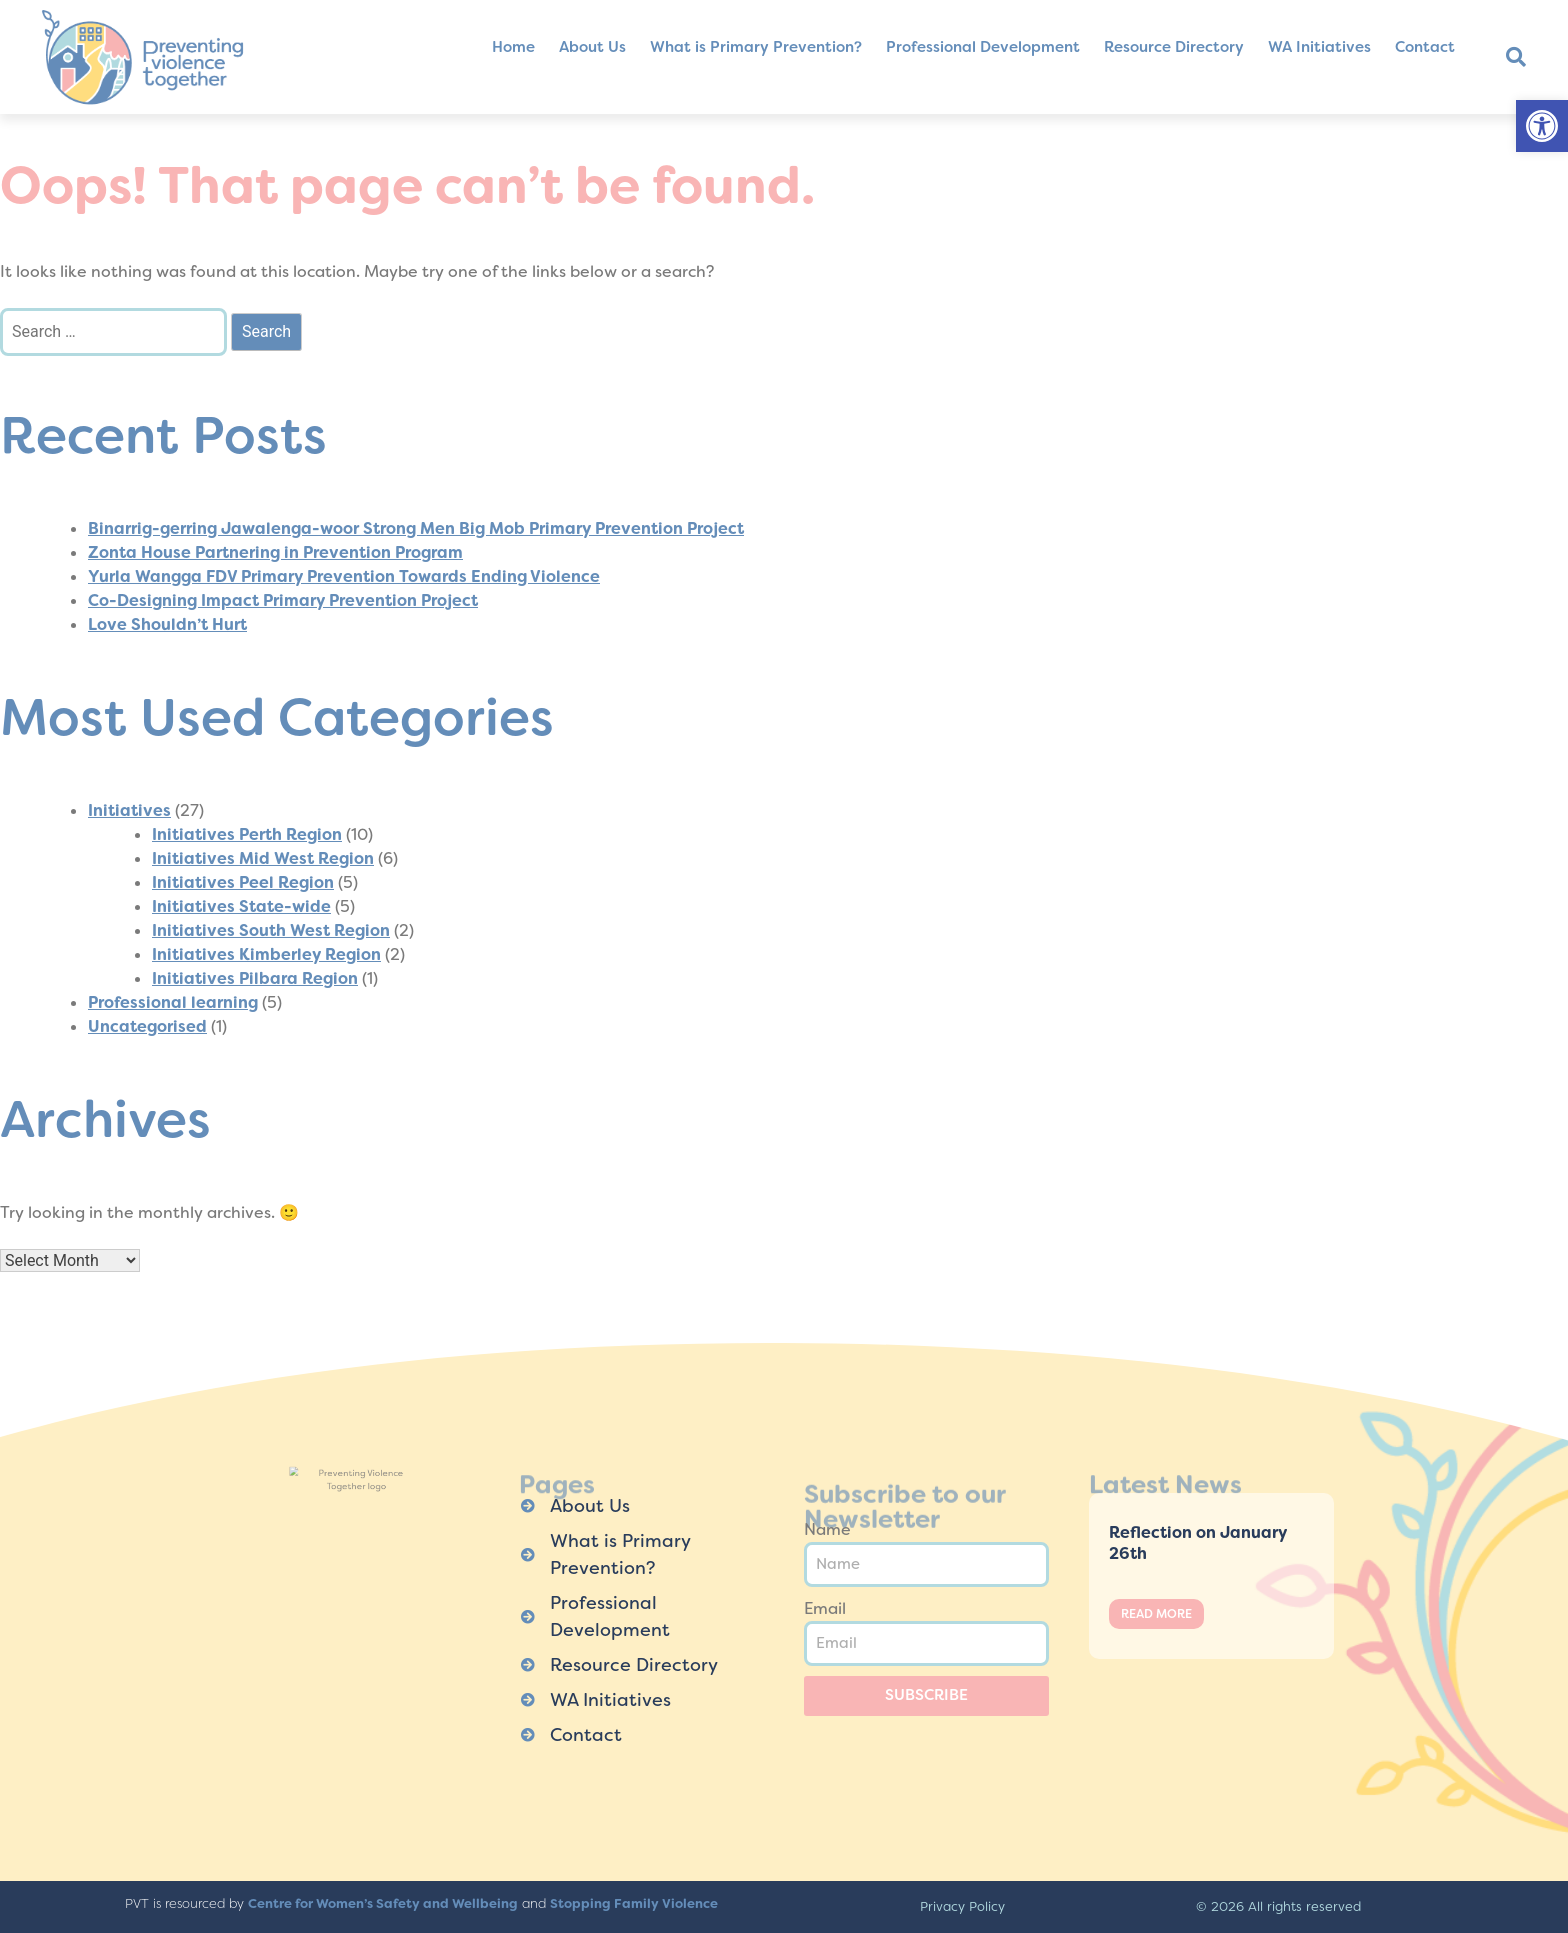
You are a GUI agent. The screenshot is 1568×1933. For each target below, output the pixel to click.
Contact (1425, 47)
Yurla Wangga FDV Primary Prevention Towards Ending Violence (344, 576)
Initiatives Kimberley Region (266, 954)
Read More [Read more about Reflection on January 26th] (1156, 1614)
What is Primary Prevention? (756, 47)
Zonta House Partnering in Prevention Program (275, 552)
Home (513, 47)
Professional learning (173, 1002)
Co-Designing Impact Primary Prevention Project (283, 600)
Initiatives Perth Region (247, 834)
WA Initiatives (1319, 47)
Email (825, 1608)
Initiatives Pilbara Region (255, 978)
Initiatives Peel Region (243, 882)
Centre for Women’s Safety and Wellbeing (383, 1903)
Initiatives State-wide (241, 906)
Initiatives (129, 810)
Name (827, 1529)
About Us (592, 47)
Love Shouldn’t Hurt (167, 624)
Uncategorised (147, 1026)
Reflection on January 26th (1198, 1543)
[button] (1542, 126)
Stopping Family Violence (634, 1903)
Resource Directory (1174, 47)
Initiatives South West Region (271, 930)
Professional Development (983, 47)
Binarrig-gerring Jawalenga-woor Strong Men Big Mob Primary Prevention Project (416, 528)
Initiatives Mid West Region (263, 858)
